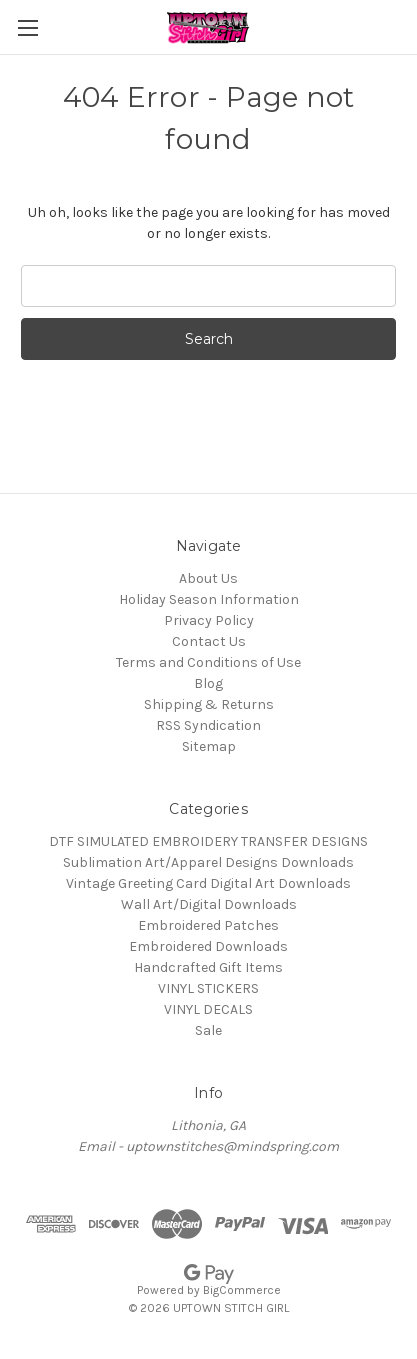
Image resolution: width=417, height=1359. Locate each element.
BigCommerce (242, 1290)
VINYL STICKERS (208, 988)
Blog (208, 683)
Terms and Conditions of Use (208, 662)
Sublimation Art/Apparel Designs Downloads (208, 862)
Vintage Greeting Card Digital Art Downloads (208, 883)
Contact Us (209, 641)
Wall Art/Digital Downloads (209, 904)
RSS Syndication (208, 725)
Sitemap (209, 746)
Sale (208, 1030)
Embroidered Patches (208, 925)
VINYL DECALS (208, 1009)
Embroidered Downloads (208, 946)
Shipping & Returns (209, 704)
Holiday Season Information (209, 599)
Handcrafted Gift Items (208, 967)
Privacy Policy (209, 620)
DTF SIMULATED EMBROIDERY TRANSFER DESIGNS (208, 841)
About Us (208, 578)
